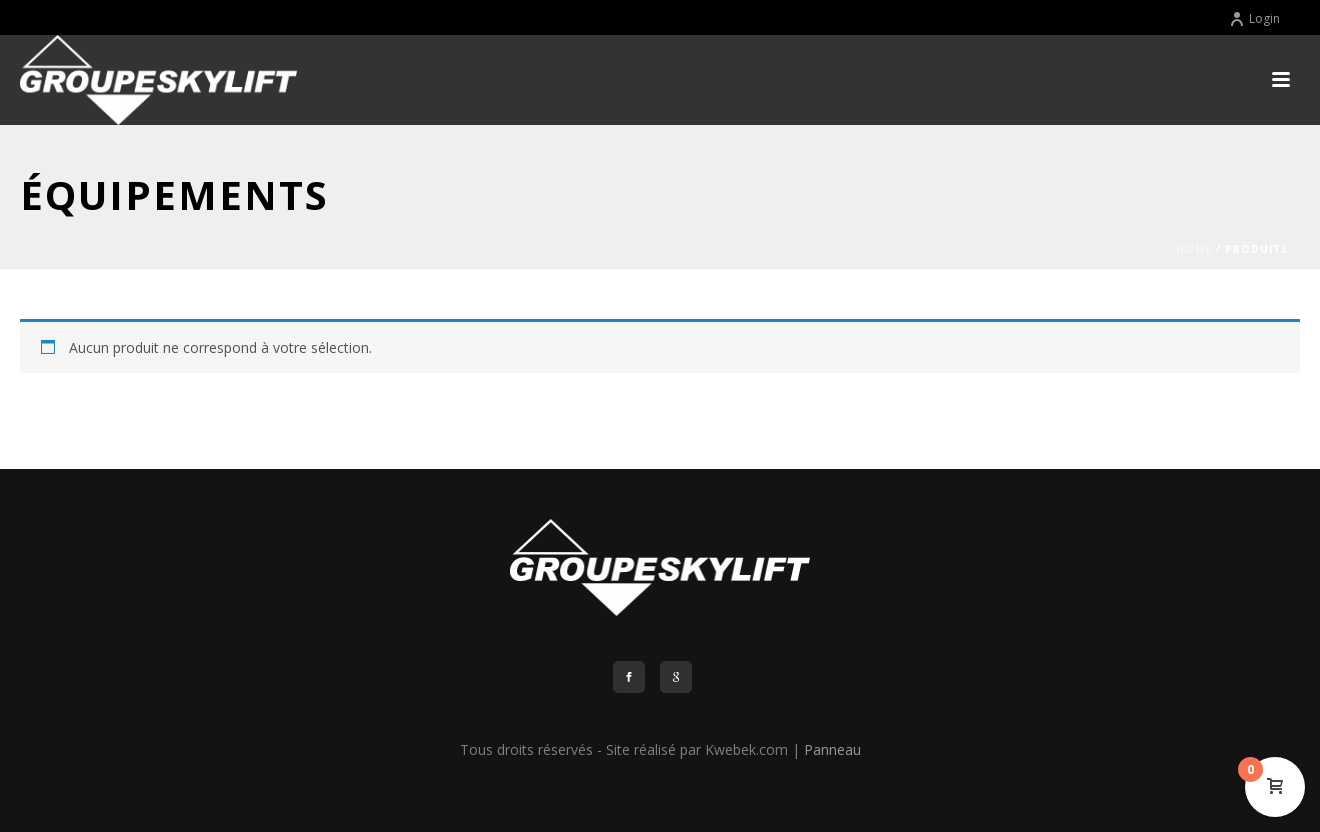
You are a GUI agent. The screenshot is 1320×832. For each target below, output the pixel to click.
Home (1194, 249)
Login (1254, 18)
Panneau (832, 749)
